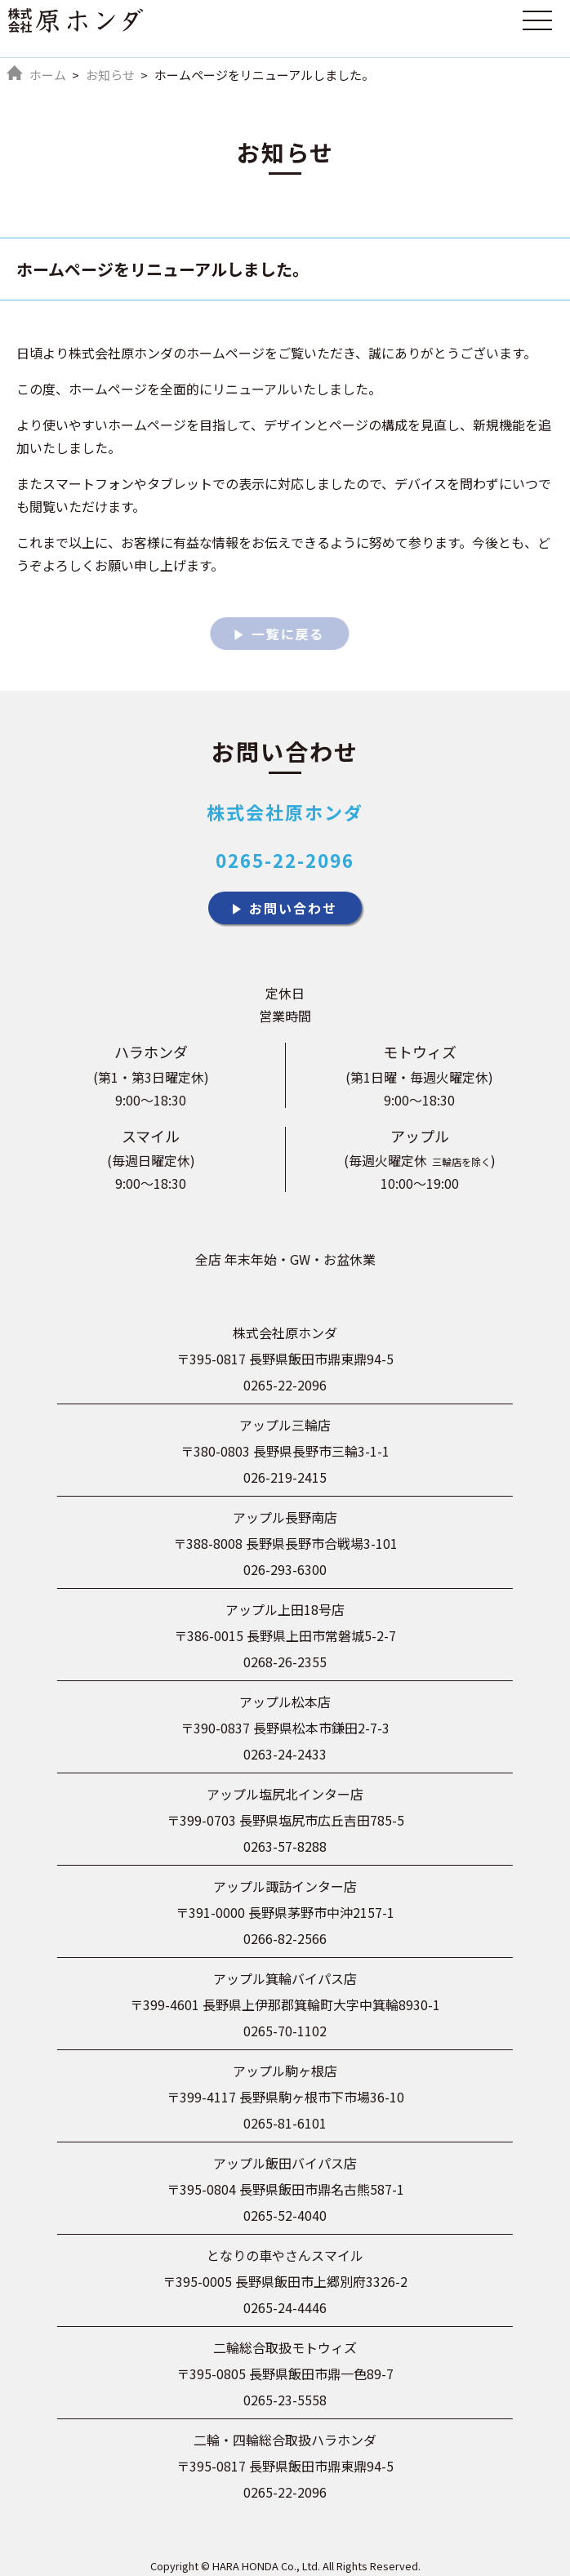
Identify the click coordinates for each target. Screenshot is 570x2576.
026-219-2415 (285, 1477)
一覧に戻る (286, 633)
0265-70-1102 (285, 2030)
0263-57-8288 (285, 1846)
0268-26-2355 (285, 1661)
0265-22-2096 (285, 860)
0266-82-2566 (285, 1938)
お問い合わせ (293, 908)
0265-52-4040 (285, 2215)
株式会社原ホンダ (285, 812)
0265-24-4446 (285, 2307)
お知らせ (110, 74)
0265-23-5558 (285, 2399)
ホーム (47, 74)
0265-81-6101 (285, 2123)
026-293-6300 (285, 1569)
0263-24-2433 (285, 1754)
